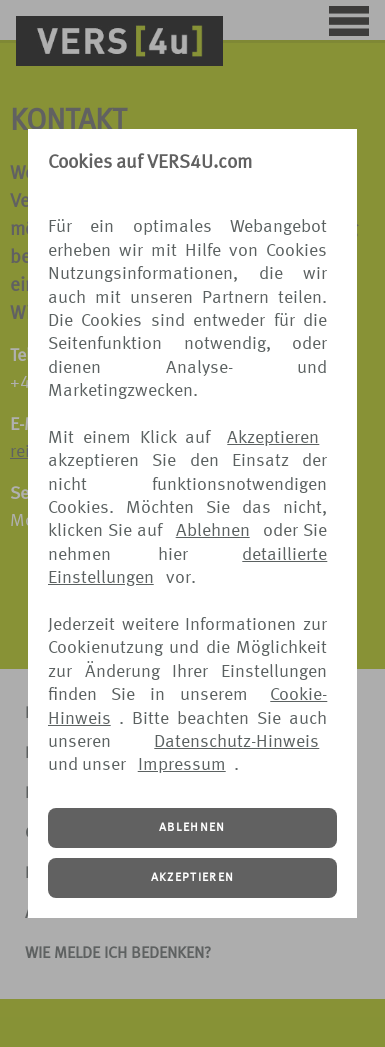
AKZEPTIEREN (193, 878)
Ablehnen (213, 531)
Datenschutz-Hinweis (236, 742)
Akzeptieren (273, 438)
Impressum (182, 765)
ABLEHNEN (192, 828)
